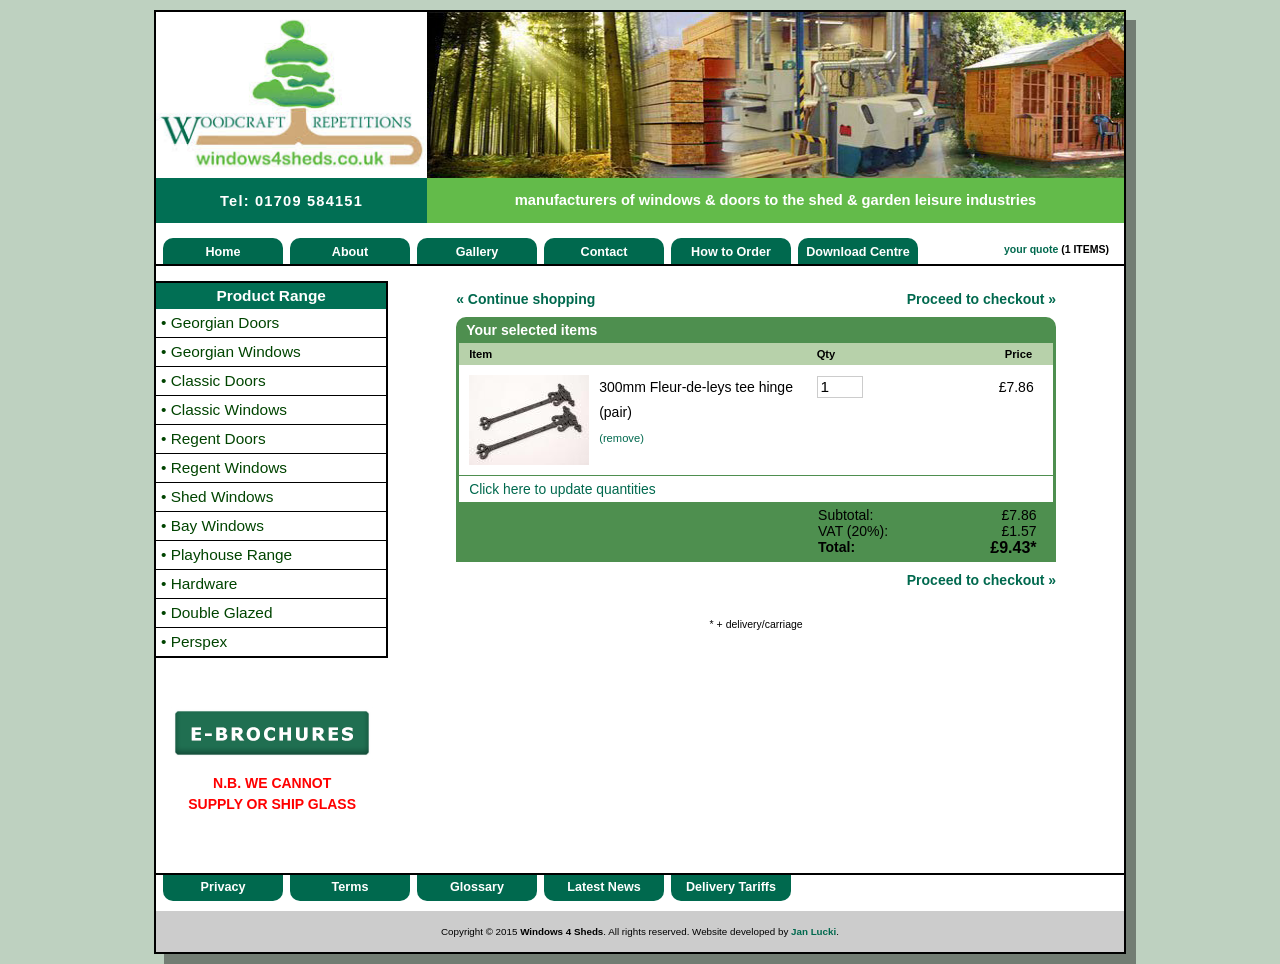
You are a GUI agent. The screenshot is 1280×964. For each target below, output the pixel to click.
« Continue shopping (525, 299)
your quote (1031, 249)
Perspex (194, 641)
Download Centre (858, 252)
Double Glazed (217, 612)
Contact (604, 252)
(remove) (621, 438)
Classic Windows (224, 409)
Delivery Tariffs (731, 887)
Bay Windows (212, 525)
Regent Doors (213, 438)
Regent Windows (224, 467)
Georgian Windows (231, 351)
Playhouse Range (226, 554)
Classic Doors (213, 380)
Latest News (604, 887)
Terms (350, 887)
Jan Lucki (813, 931)
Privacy (223, 887)
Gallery (477, 252)
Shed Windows (217, 496)
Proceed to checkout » (981, 299)
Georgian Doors (220, 322)
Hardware (199, 583)
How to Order (731, 252)
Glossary (477, 887)
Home (223, 252)
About (350, 252)
